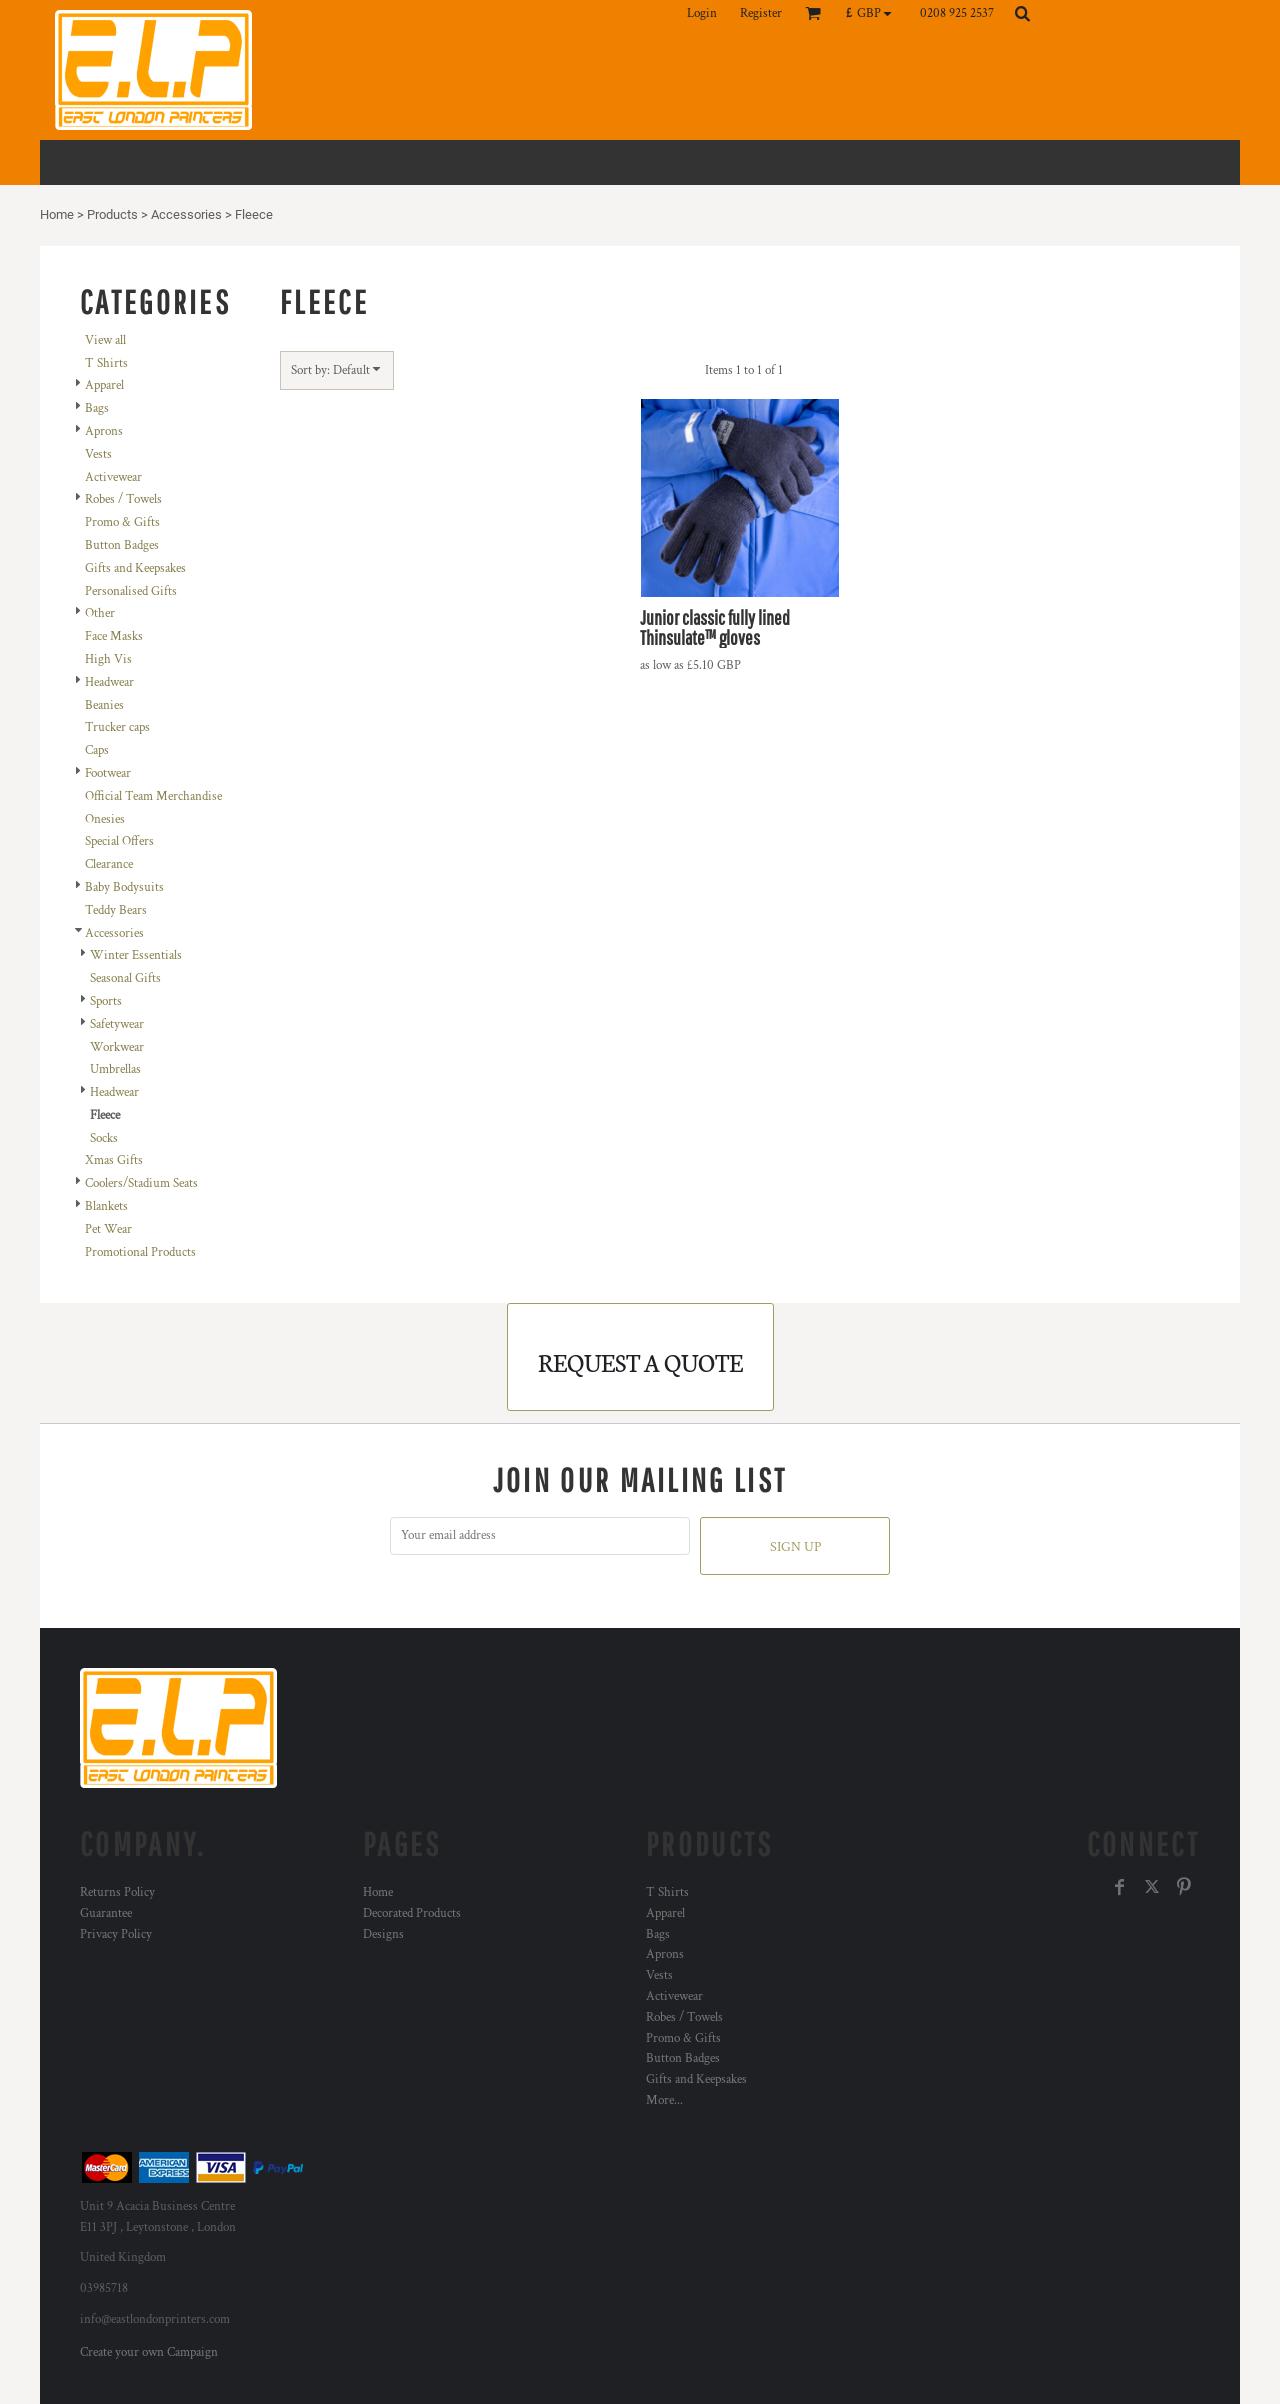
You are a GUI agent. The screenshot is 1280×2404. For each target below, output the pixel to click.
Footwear (108, 773)
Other (100, 613)
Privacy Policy (116, 1934)
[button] (873, 13)
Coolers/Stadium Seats (141, 1183)
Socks (104, 1138)
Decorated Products (412, 1913)
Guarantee (106, 1913)
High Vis (108, 659)
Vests (98, 454)
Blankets (106, 1206)
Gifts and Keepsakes (135, 568)
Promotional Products (140, 1252)
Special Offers (119, 841)
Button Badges (122, 545)
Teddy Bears (116, 910)
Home (57, 214)
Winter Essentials (136, 955)
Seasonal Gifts (125, 978)
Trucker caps (117, 727)
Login (702, 13)
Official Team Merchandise (153, 796)
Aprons (104, 431)
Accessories (186, 214)
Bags (97, 408)
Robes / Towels (123, 499)
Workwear (117, 1047)
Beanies (104, 705)
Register (761, 13)
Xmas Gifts (114, 1160)
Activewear (113, 477)
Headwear (109, 682)
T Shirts (106, 363)
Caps (97, 750)
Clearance (109, 864)
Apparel (104, 385)
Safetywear (117, 1024)
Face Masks (114, 636)
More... (664, 2100)
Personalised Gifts (131, 591)
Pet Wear (108, 1229)
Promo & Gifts (122, 522)
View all (105, 340)
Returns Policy (117, 1892)
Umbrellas (115, 1069)
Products (112, 214)
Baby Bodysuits (124, 887)
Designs (383, 1934)
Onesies (105, 819)
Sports (106, 1001)
